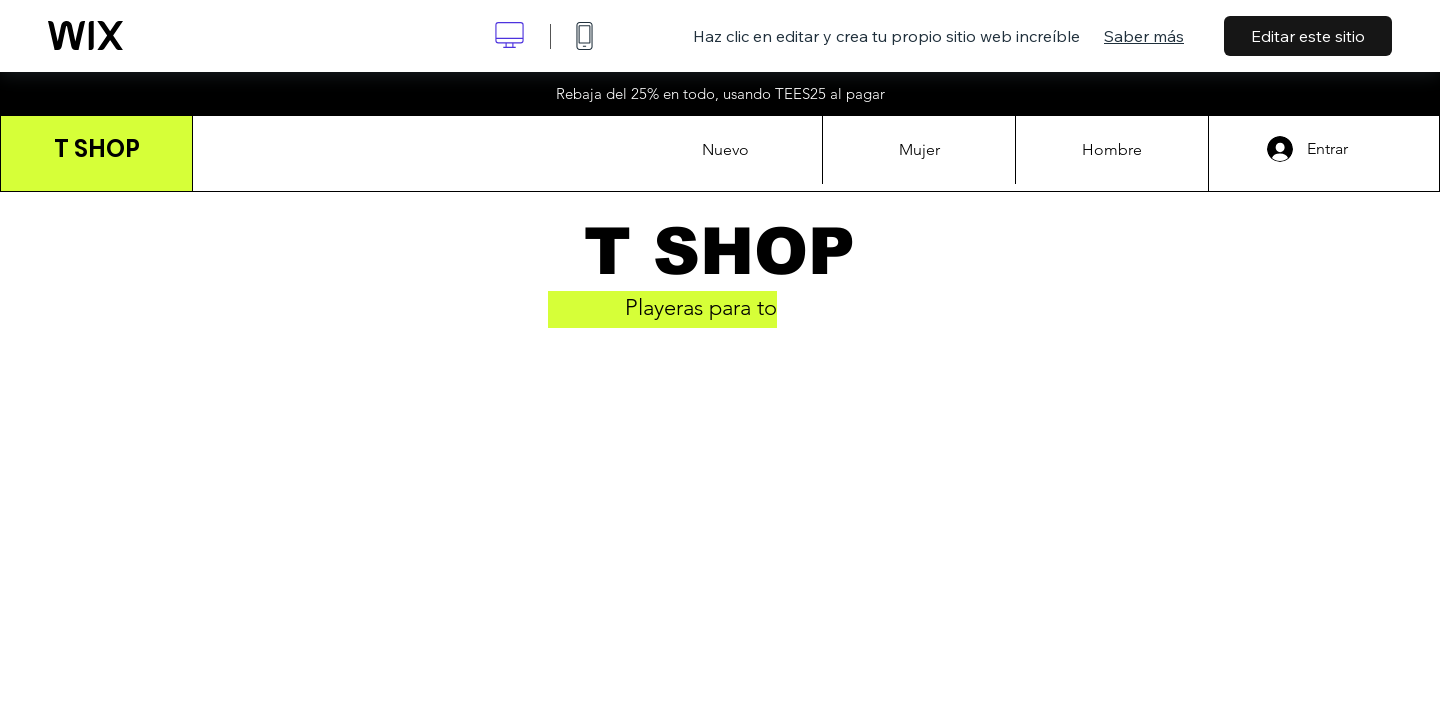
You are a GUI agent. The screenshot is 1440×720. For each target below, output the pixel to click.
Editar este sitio (1308, 36)
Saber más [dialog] (1144, 36)
